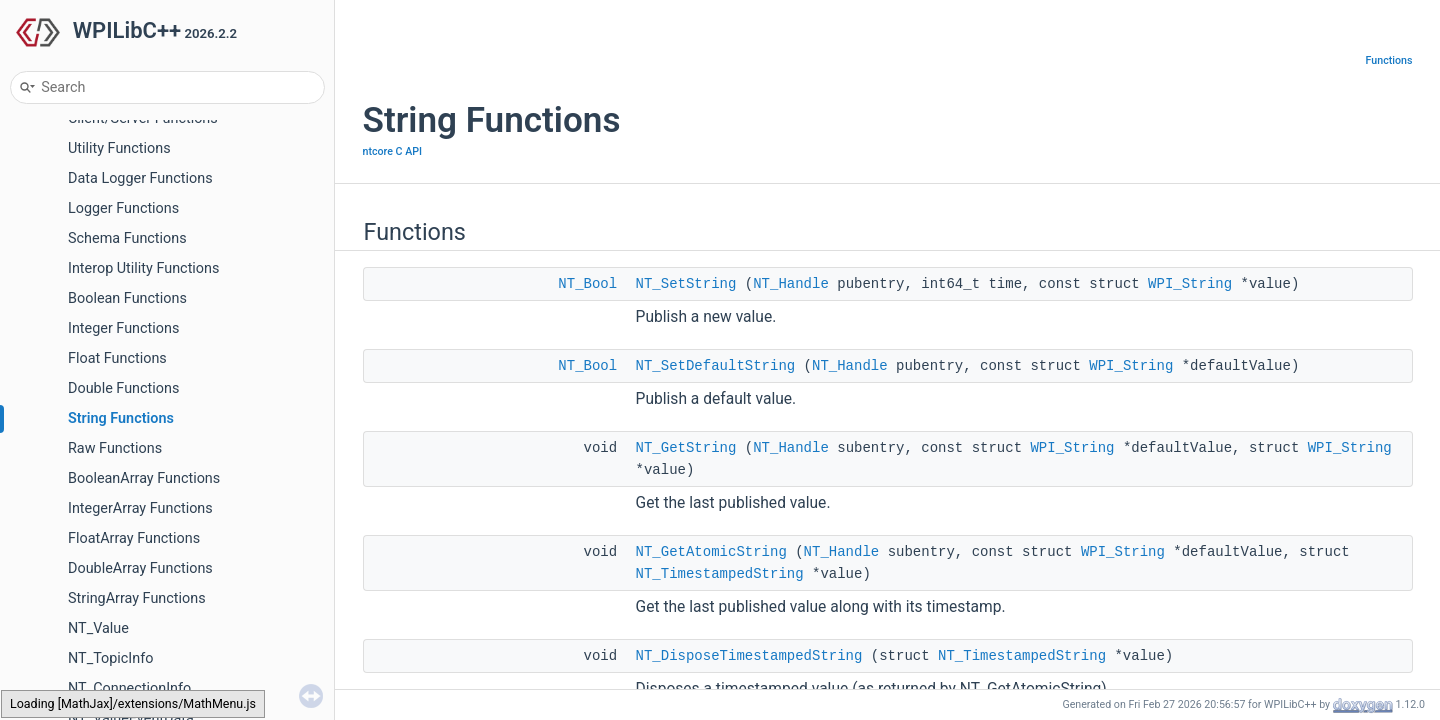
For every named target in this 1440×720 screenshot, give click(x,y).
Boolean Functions (127, 298)
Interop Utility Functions (143, 268)
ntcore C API (393, 151)
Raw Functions (115, 448)
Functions (1389, 60)
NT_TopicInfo (110, 658)
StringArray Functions (137, 598)
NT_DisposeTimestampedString (749, 656)
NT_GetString (686, 448)
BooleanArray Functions (144, 478)
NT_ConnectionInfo (129, 688)
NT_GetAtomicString (711, 552)
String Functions (121, 418)
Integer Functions (123, 328)
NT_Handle (791, 284)
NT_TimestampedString (720, 574)
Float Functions (117, 358)
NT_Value (98, 628)
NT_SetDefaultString (716, 366)
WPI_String (1190, 284)
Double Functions (123, 388)
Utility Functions (119, 148)
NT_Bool (587, 284)
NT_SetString (686, 284)
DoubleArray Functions (140, 568)
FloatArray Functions (134, 538)
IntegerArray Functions (140, 508)
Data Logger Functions (140, 178)
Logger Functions (123, 208)
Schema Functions (127, 238)
